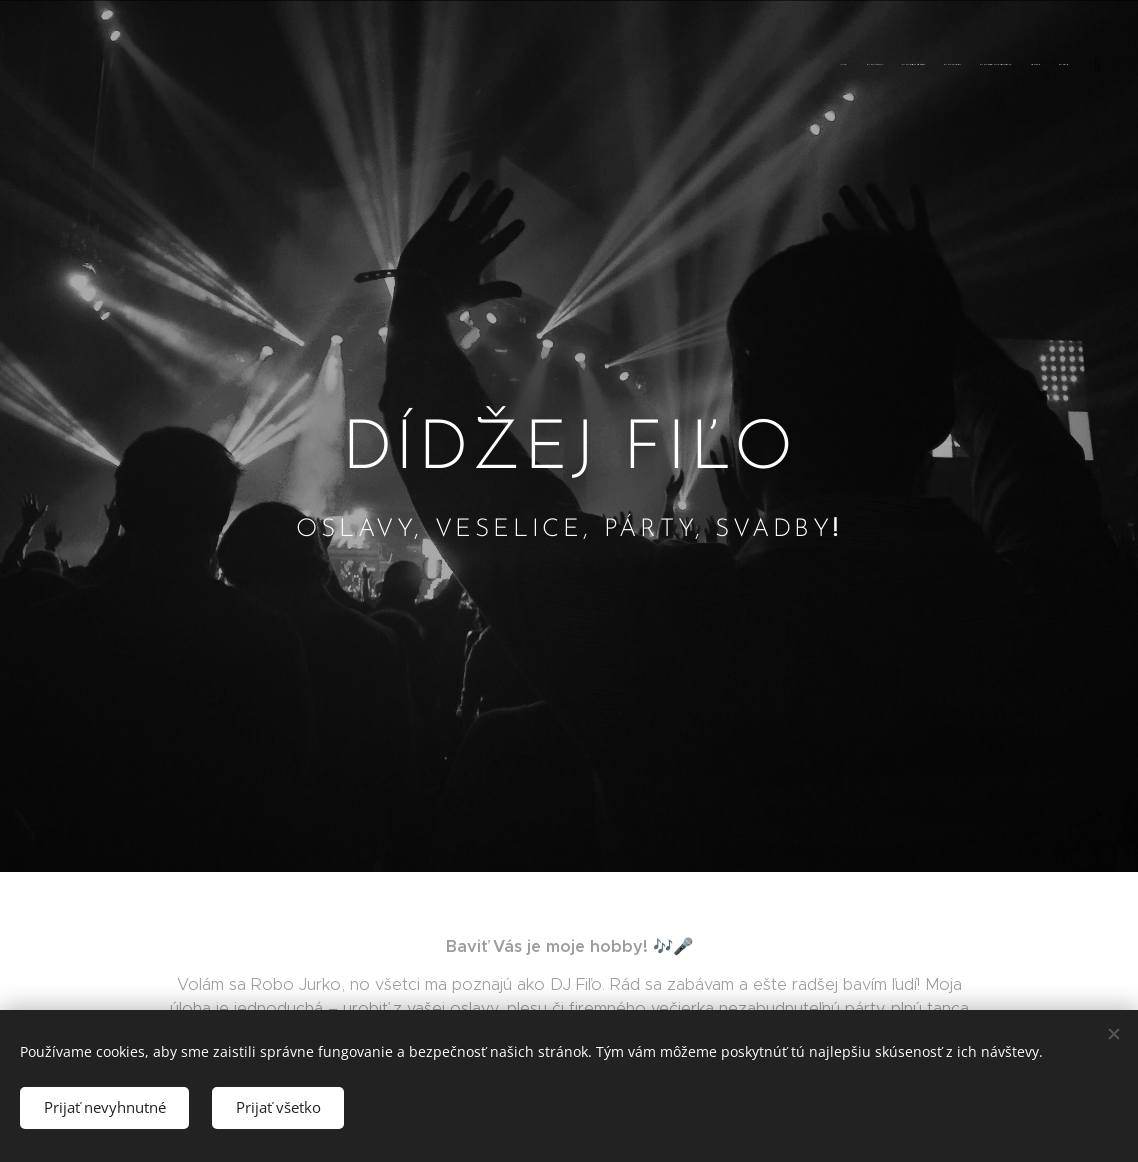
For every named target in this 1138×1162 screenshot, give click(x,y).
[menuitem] (965, 65)
